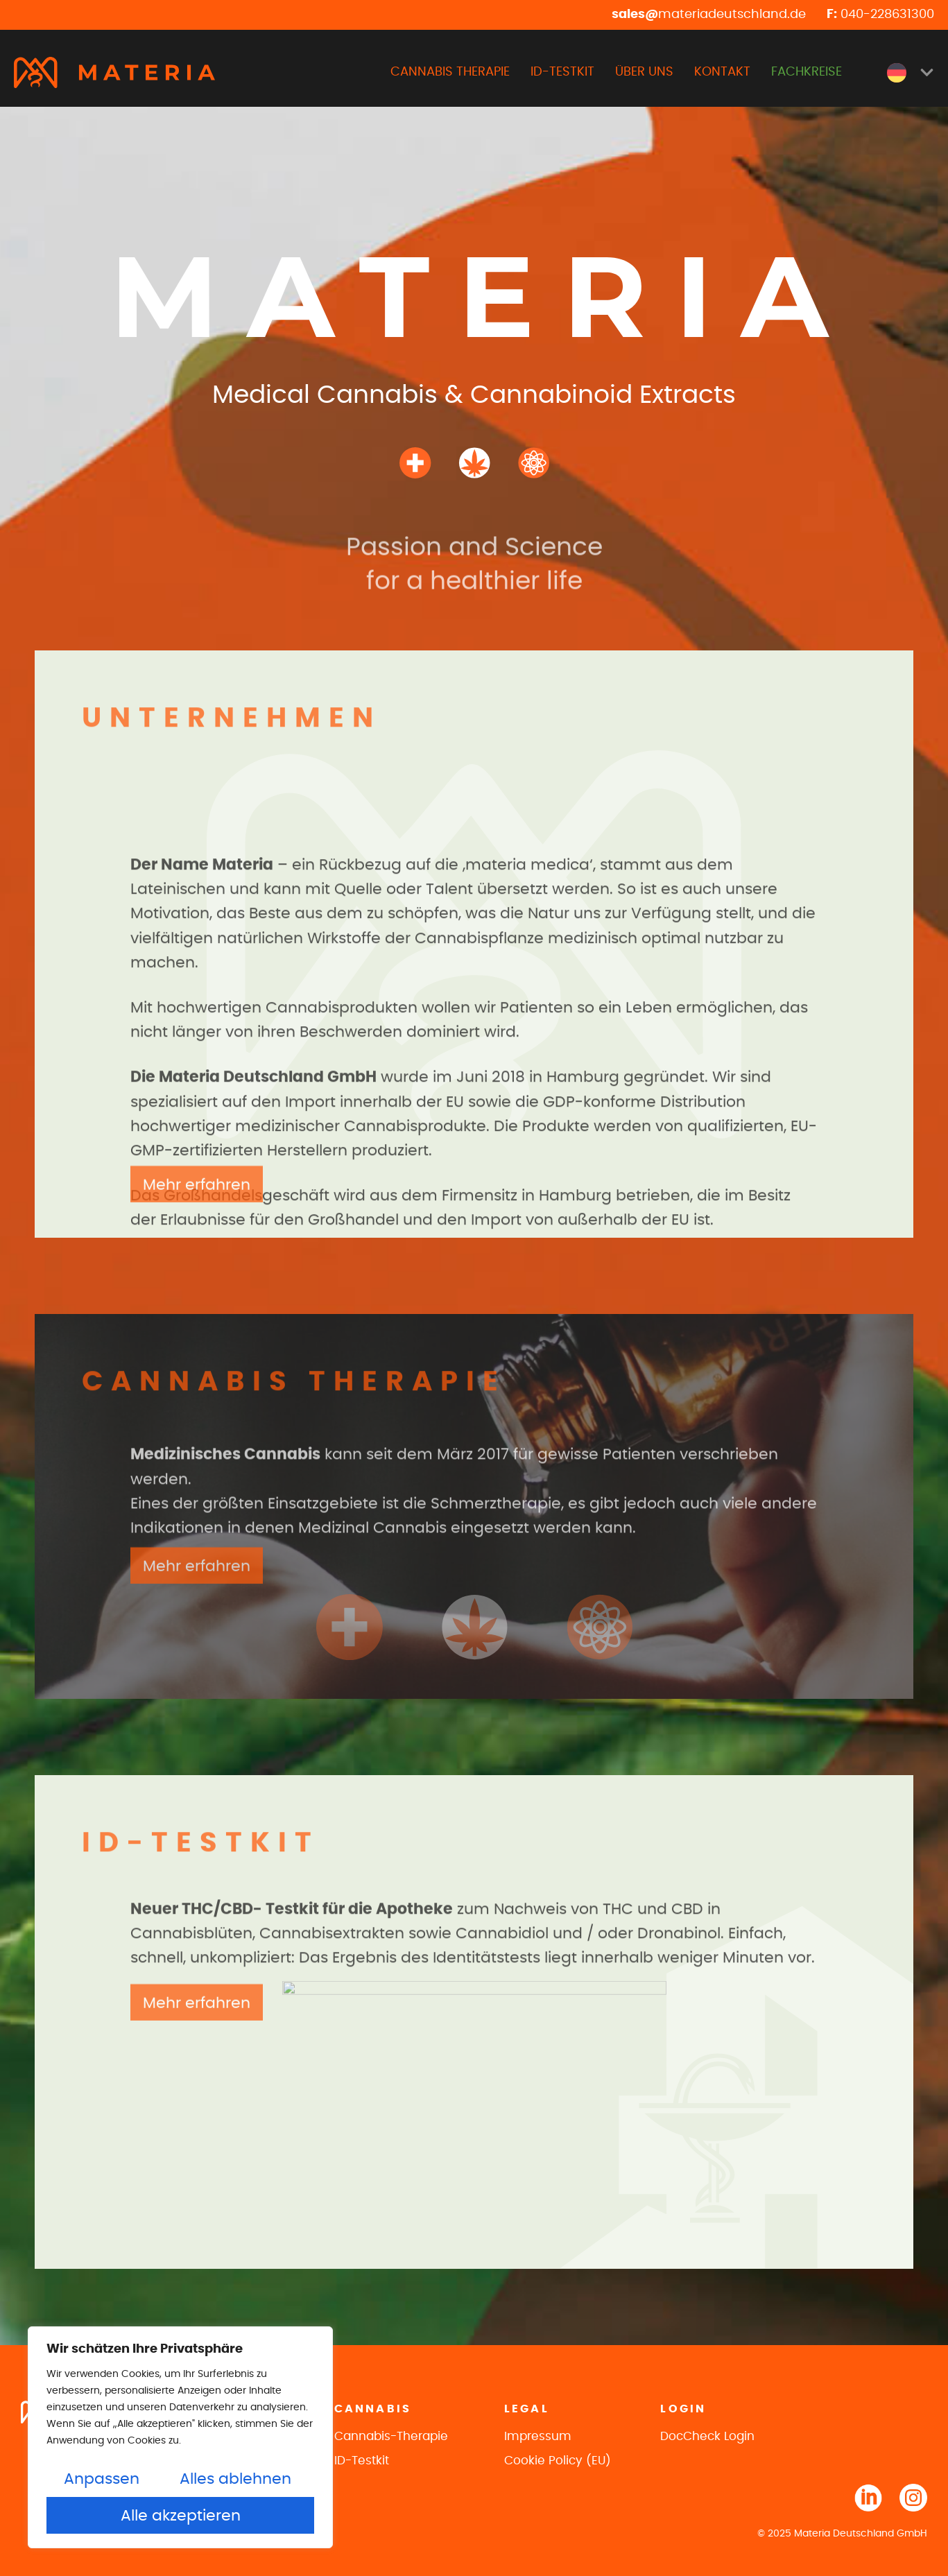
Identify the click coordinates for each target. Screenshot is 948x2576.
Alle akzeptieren (181, 2515)
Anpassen (101, 2479)
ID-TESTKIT (562, 72)
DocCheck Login (707, 2436)
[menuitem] (910, 73)
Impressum (537, 2436)
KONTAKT (722, 72)
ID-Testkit (361, 2460)
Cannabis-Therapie (391, 2436)
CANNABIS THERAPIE (450, 72)
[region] (180, 2437)
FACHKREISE (806, 72)
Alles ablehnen (235, 2479)
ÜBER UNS (644, 72)
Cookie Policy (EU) (557, 2460)
